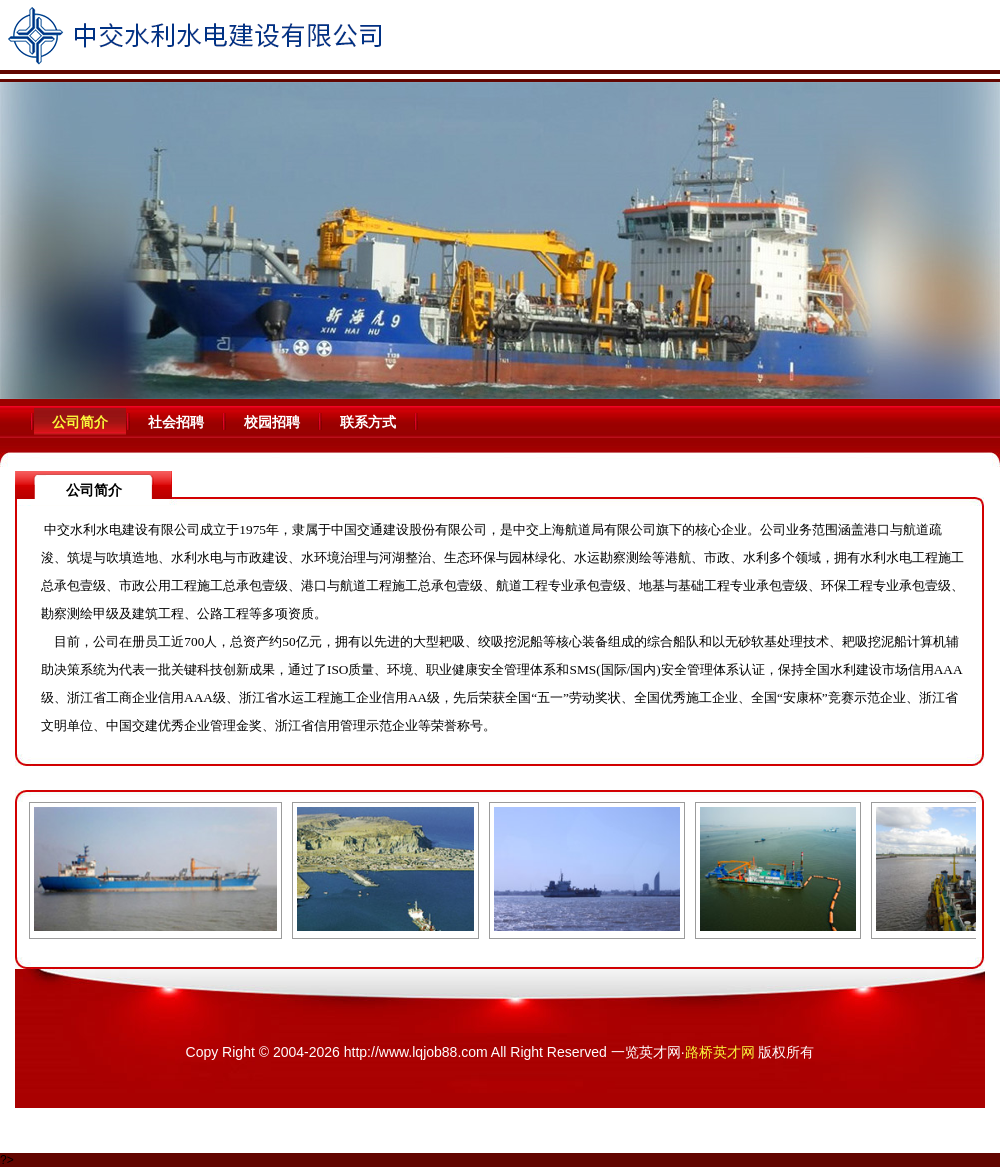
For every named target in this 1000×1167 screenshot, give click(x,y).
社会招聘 (176, 422)
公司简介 (80, 422)
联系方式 (368, 422)
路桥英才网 (720, 1052)
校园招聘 (272, 422)
